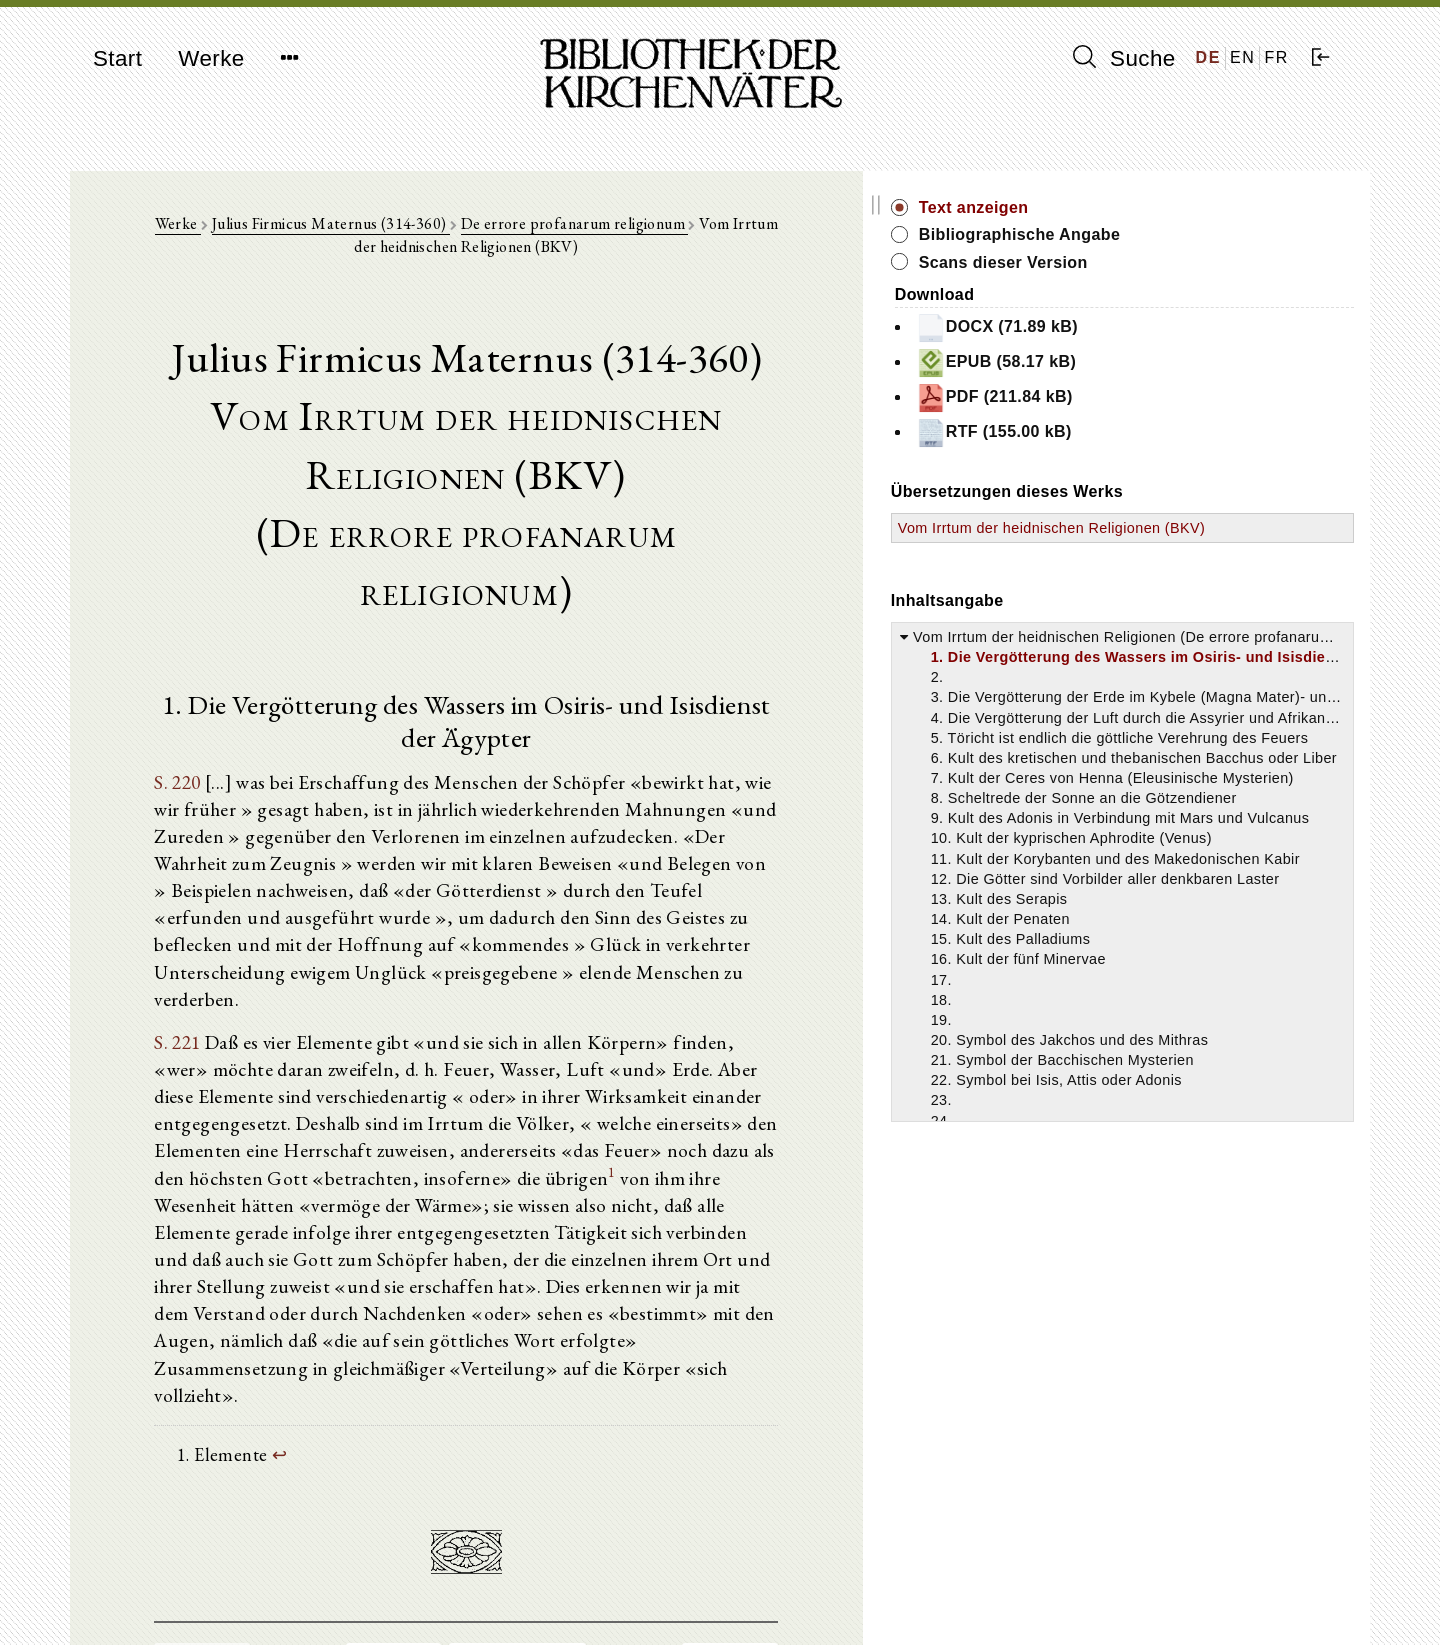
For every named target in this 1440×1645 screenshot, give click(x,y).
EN (1242, 57)
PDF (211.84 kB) (1177, 398)
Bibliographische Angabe (1203, 234)
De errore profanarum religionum (612, 231)
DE (1208, 57)
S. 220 (190, 699)
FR (1276, 57)
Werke (211, 58)
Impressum (1099, 1580)
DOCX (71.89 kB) (1180, 328)
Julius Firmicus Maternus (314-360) (369, 231)
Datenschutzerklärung (1134, 1599)
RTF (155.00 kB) (1177, 433)
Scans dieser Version (1186, 262)
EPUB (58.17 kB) (1179, 363)
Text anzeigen (1157, 207)
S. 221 (190, 911)
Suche (1124, 58)
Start (117, 58)
